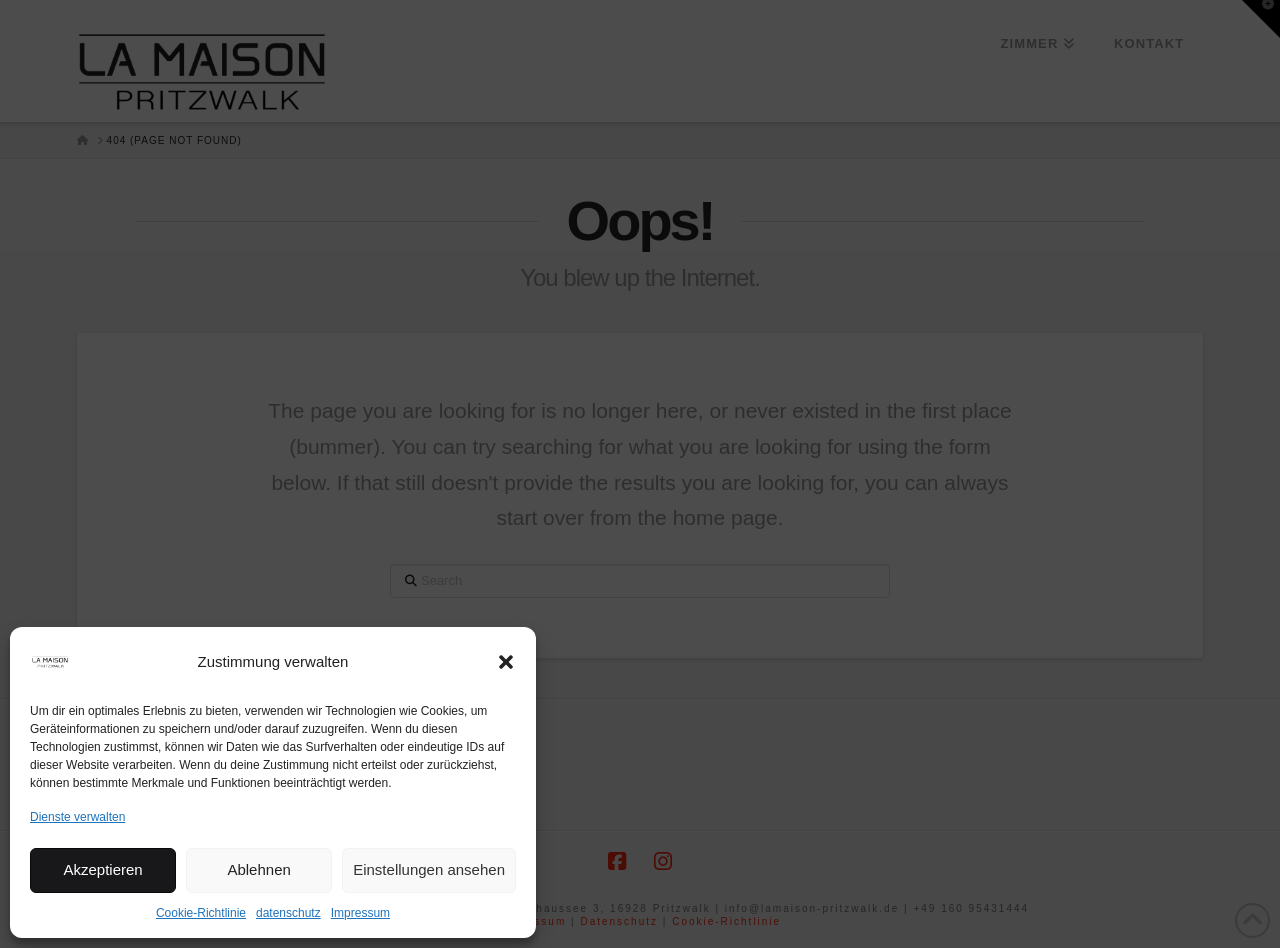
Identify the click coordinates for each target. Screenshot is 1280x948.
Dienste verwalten (77, 817)
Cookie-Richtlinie (201, 913)
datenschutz (288, 913)
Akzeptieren (102, 869)
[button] (506, 662)
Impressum (360, 913)
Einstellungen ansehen (429, 869)
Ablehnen (258, 869)
